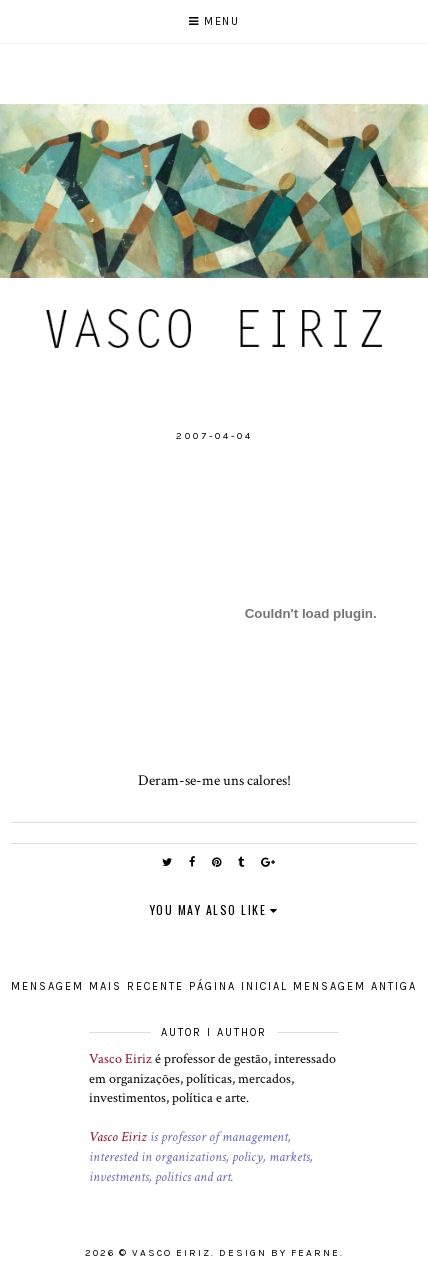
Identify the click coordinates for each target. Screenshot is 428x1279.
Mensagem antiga (355, 986)
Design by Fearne (279, 1253)
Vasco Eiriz (120, 1059)
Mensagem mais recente (97, 986)
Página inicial (238, 986)
